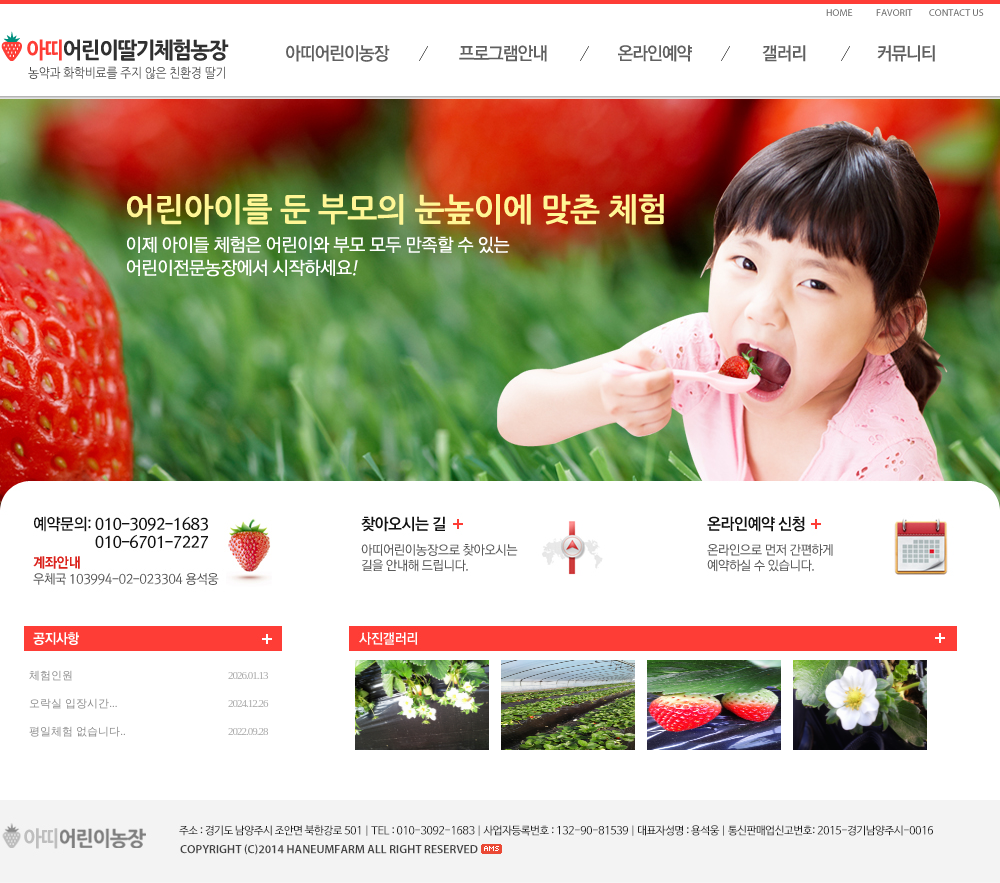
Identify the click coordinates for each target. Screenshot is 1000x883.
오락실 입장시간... (73, 703)
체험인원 (51, 675)
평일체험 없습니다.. (77, 731)
